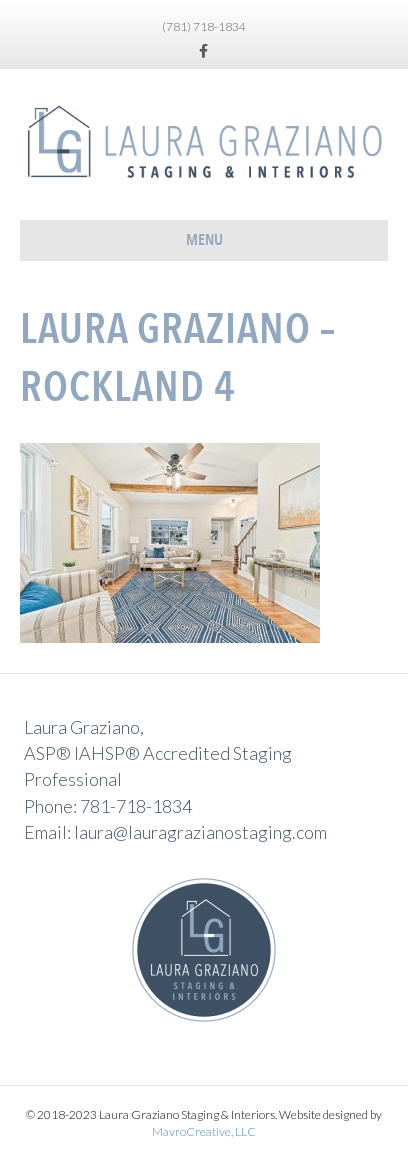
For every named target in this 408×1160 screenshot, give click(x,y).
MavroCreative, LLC (204, 1131)
